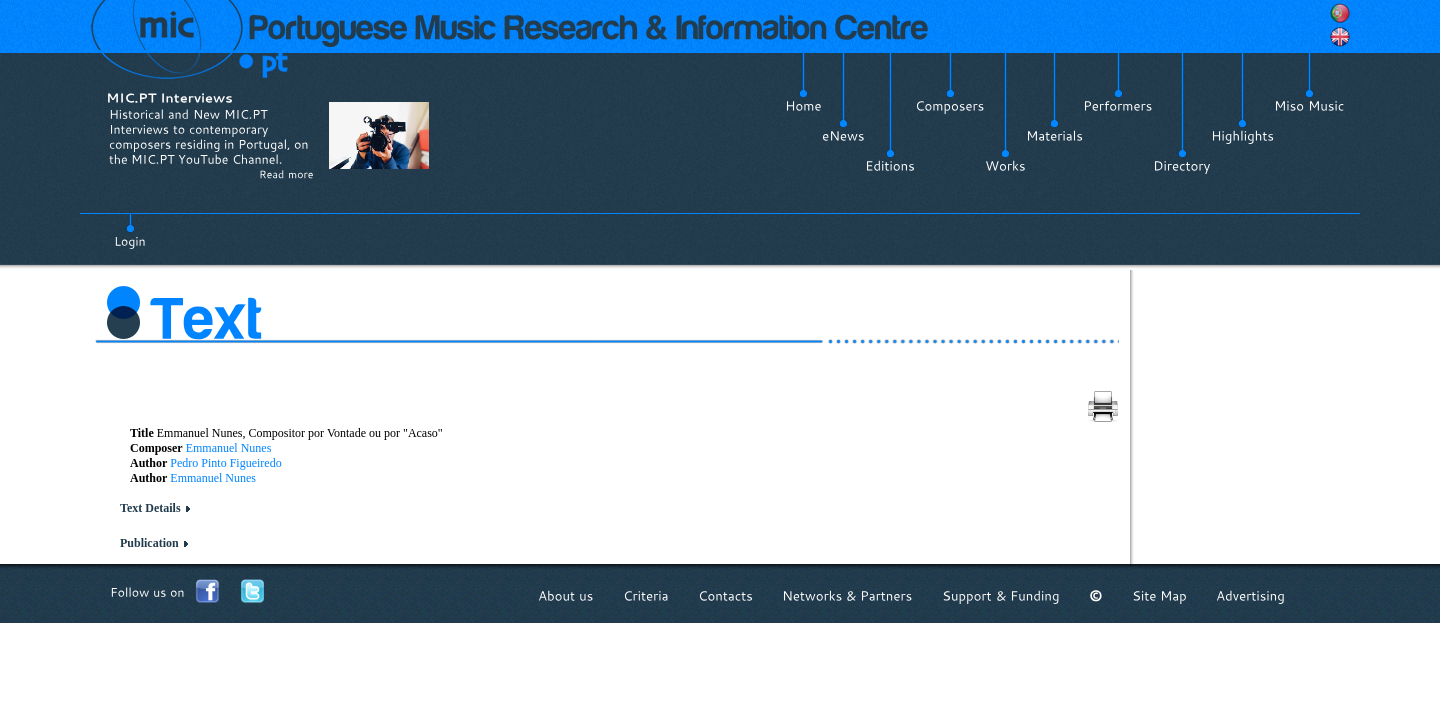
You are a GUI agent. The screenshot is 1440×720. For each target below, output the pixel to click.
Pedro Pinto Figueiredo (225, 463)
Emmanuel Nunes (229, 448)
